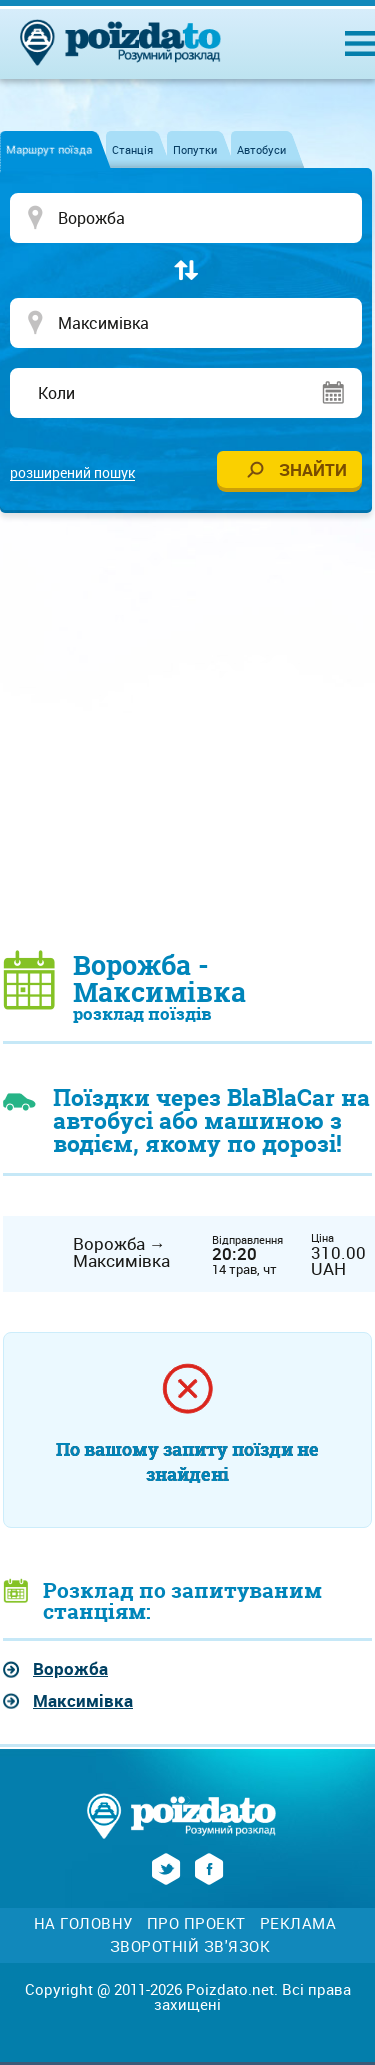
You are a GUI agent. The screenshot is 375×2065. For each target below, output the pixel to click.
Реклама (298, 1923)
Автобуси (261, 149)
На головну (83, 1923)
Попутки (195, 149)
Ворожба (70, 1668)
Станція (132, 149)
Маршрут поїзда (49, 149)
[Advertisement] (187, 730)
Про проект (196, 1923)
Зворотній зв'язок (190, 1946)
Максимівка (83, 1700)
